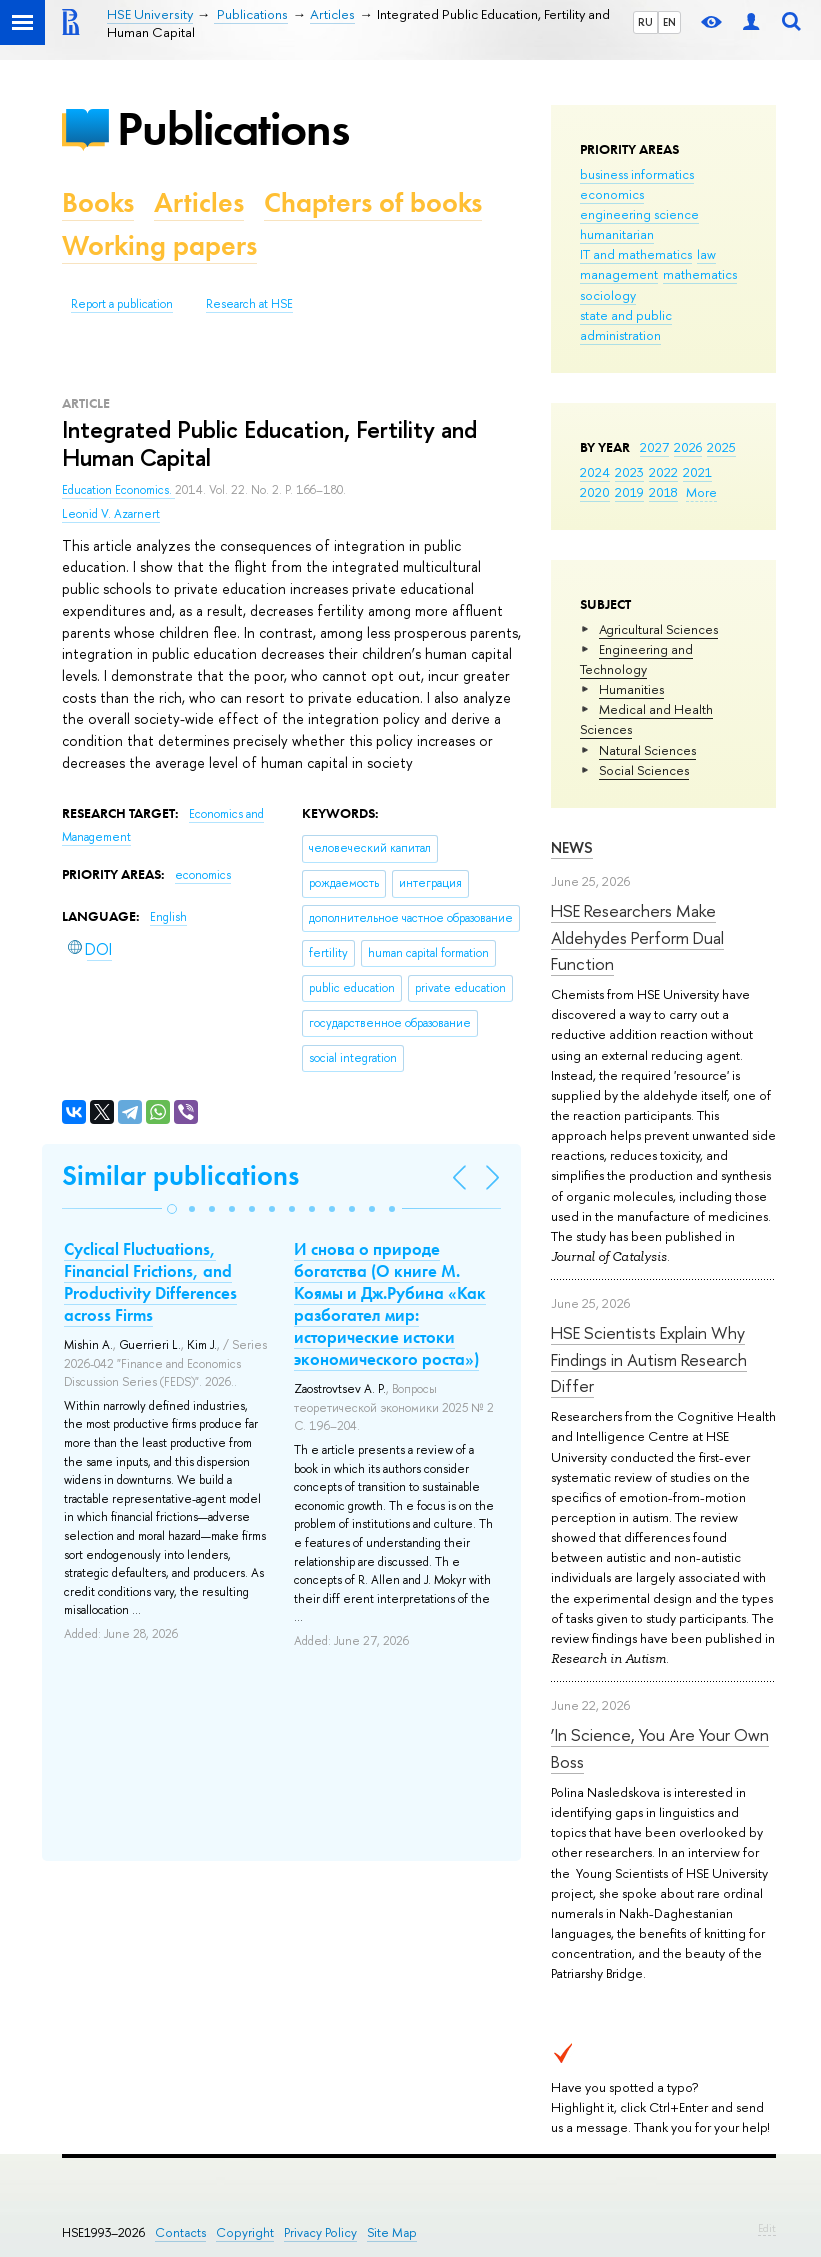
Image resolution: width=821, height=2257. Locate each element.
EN (669, 22)
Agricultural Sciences (658, 629)
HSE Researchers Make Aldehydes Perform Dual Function (637, 937)
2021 (697, 472)
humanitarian (617, 234)
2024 (595, 472)
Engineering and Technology (636, 659)
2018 (663, 492)
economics (612, 194)
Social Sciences (644, 770)
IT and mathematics (636, 254)
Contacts (180, 2232)
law (706, 254)
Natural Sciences (647, 750)
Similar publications (180, 1175)
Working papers (159, 245)
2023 (629, 472)
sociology (608, 295)
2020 (595, 492)
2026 (688, 447)
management (619, 274)
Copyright (245, 2232)
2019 (629, 492)
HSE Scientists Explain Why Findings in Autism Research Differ (649, 1359)
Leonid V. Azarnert (111, 514)
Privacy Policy (320, 2232)
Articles (199, 202)
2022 (663, 472)
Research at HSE (249, 304)
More (701, 492)
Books (98, 202)
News (572, 847)
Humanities (631, 689)
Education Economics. (118, 490)
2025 (721, 447)
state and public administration (626, 325)
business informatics (637, 174)
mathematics (700, 274)
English (168, 917)
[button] (172, 1209)
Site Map (392, 2232)
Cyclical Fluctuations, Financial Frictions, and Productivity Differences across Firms (150, 1282)
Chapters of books (373, 202)
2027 (654, 447)
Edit (767, 2228)
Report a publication (122, 304)
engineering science (639, 214)
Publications (233, 128)
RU (645, 22)
